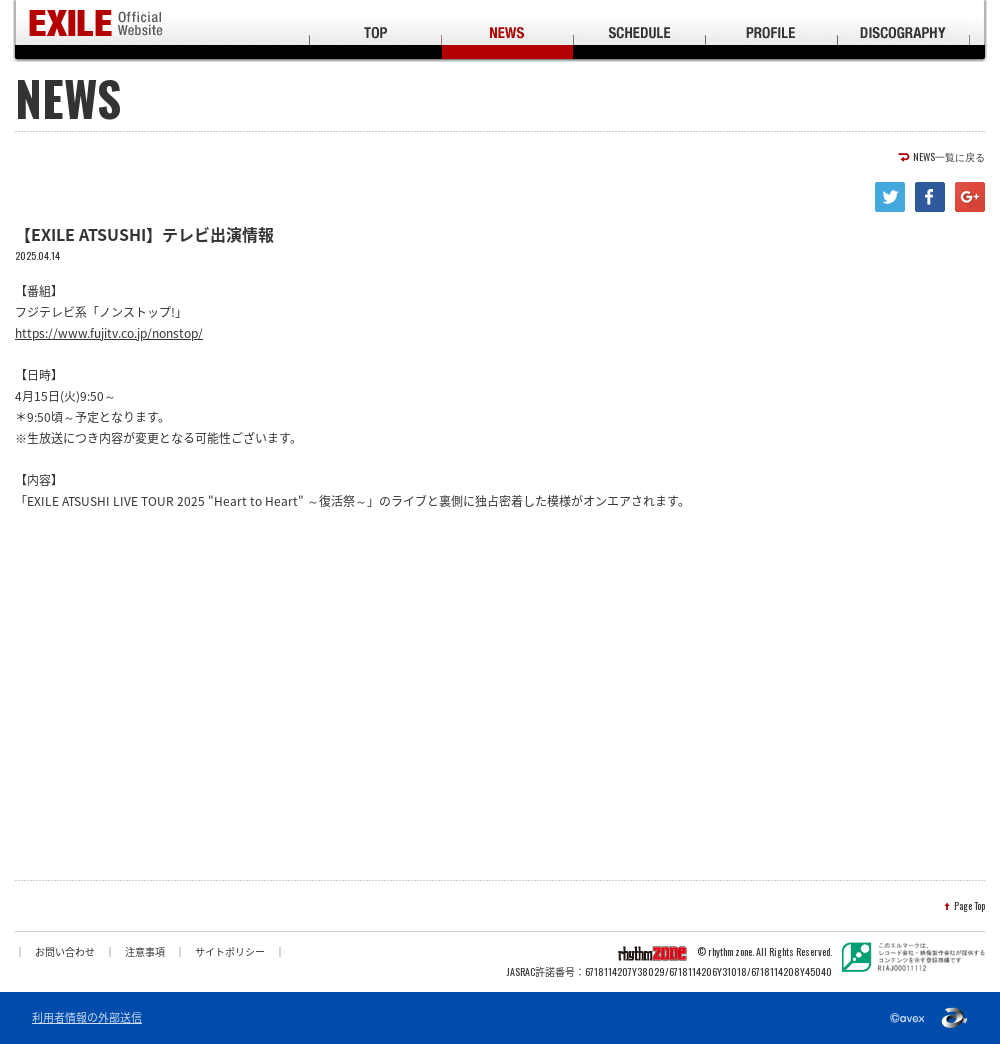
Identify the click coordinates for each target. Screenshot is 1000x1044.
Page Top (969, 906)
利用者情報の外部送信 (87, 1018)
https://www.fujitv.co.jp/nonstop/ (109, 333)
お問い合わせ (65, 951)
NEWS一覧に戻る (949, 157)
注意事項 (145, 951)
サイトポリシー (230, 951)
